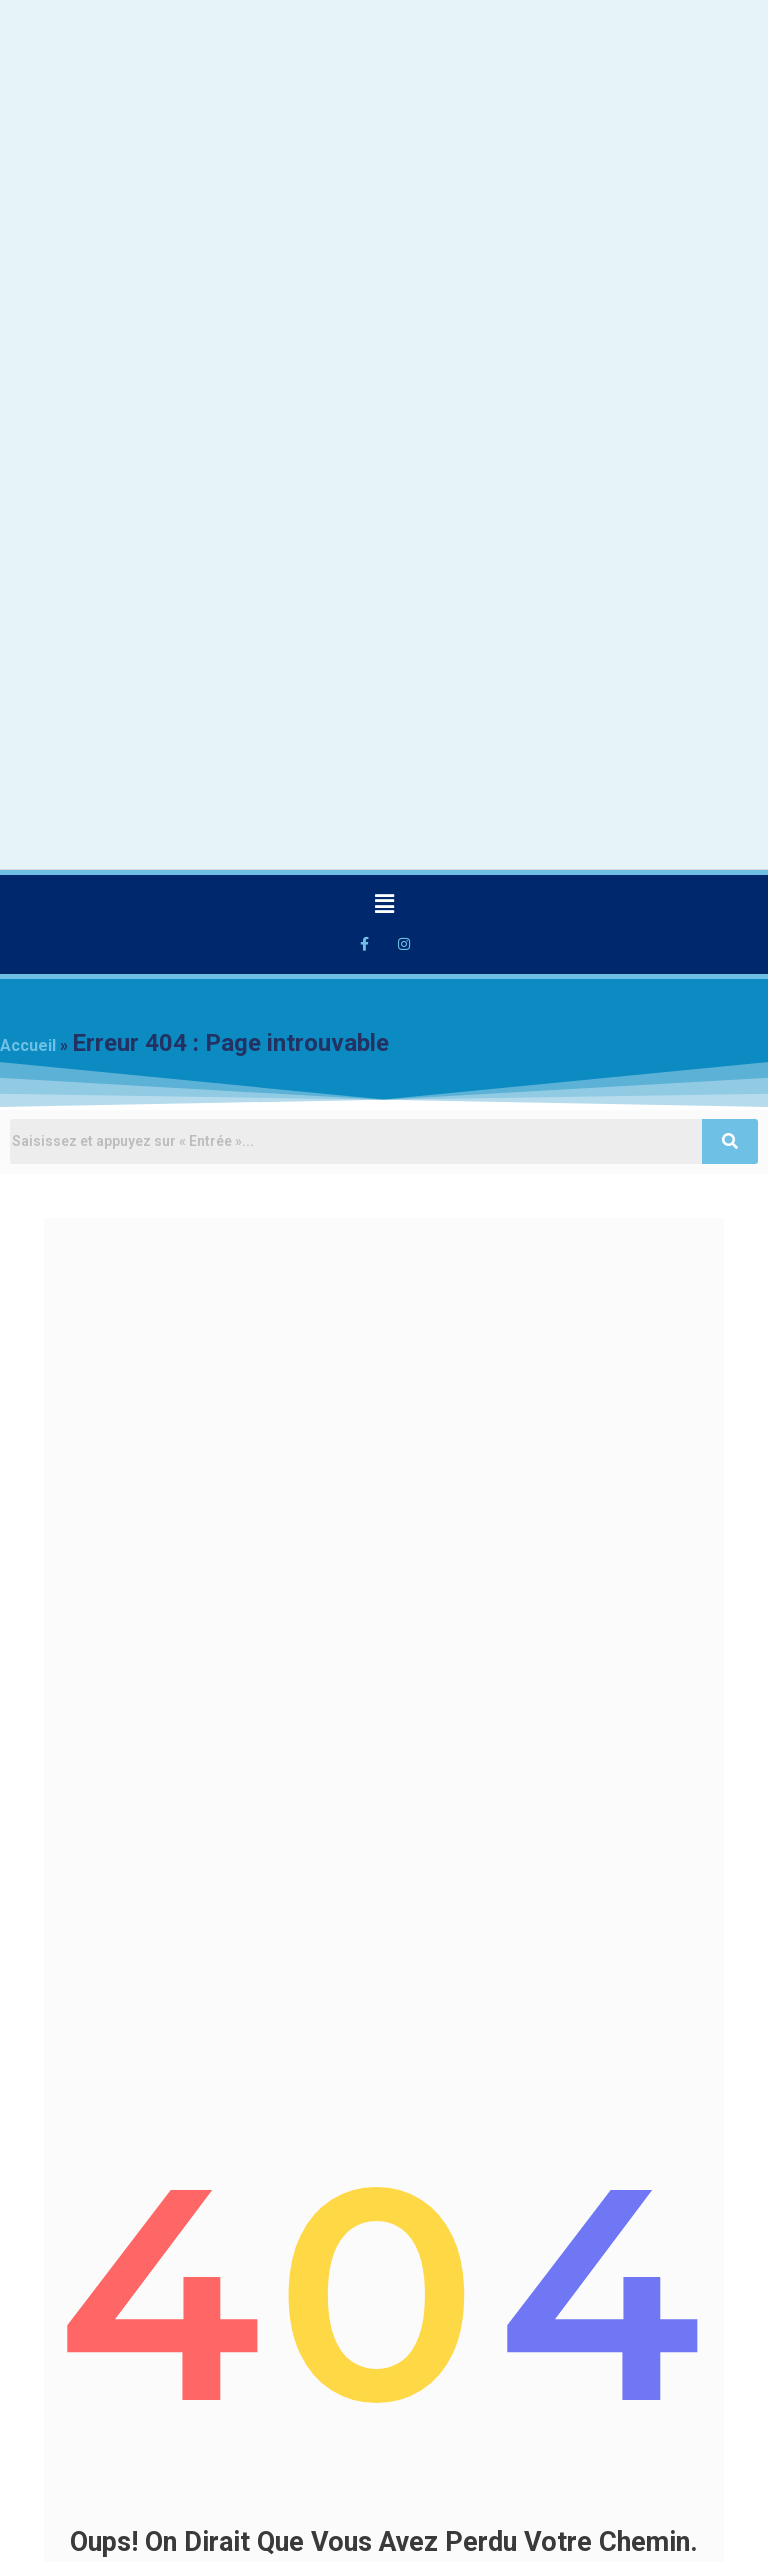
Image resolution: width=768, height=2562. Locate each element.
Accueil (28, 1045)
